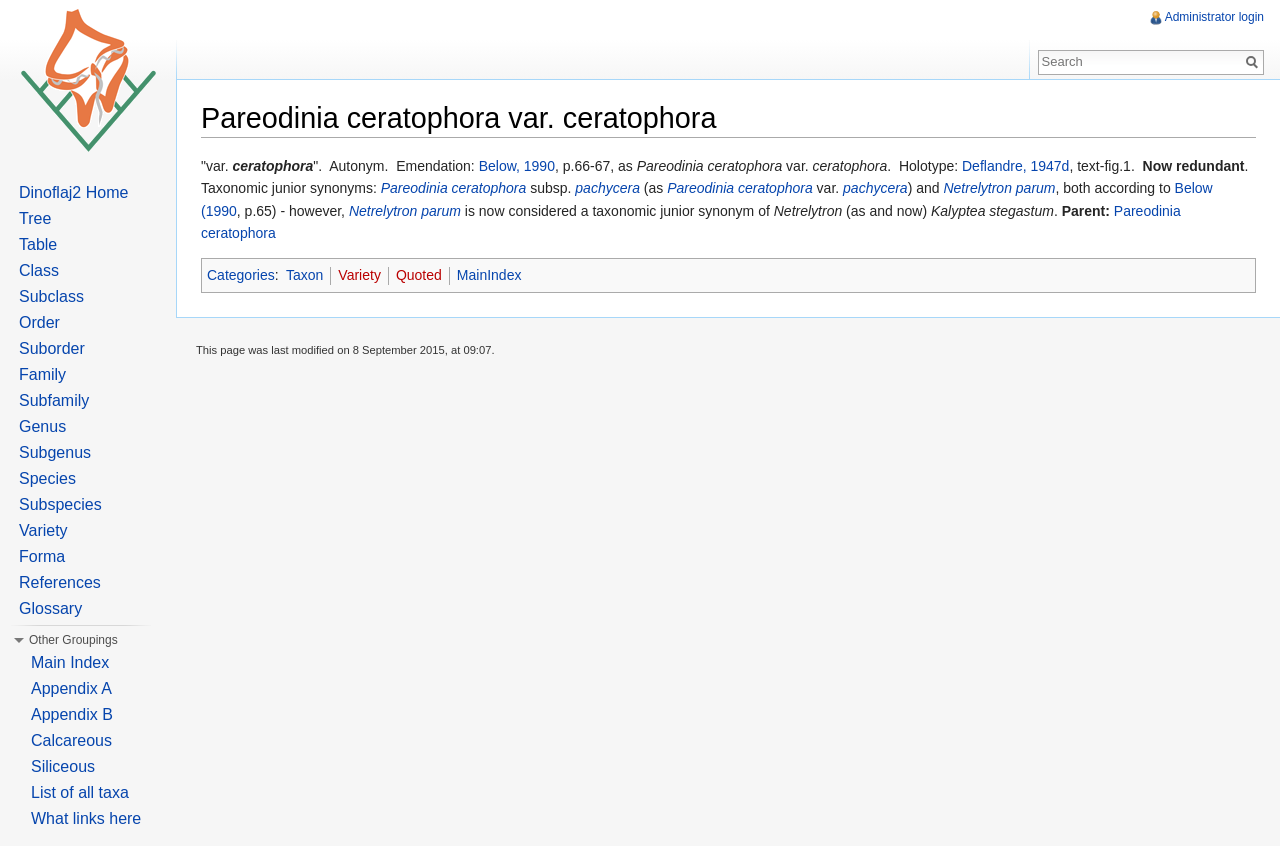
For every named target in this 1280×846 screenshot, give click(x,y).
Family (42, 374)
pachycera (607, 188)
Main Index (70, 662)
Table (38, 244)
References (60, 582)
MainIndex (489, 275)
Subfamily (54, 400)
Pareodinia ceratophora (454, 188)
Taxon (304, 275)
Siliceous (63, 766)
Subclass (51, 296)
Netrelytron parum (999, 188)
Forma (42, 556)
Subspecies (60, 504)
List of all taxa (80, 792)
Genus (42, 426)
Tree (35, 218)
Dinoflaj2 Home (73, 192)
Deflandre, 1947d (1015, 166)
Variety (359, 275)
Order (39, 322)
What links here (86, 818)
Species (47, 478)
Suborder (52, 348)
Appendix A (71, 688)
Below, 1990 (517, 166)
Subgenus (55, 452)
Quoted (419, 275)
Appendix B (72, 714)
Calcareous (71, 740)
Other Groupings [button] (73, 640)
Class (39, 270)
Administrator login (1214, 17)
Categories (241, 275)
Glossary (50, 608)
